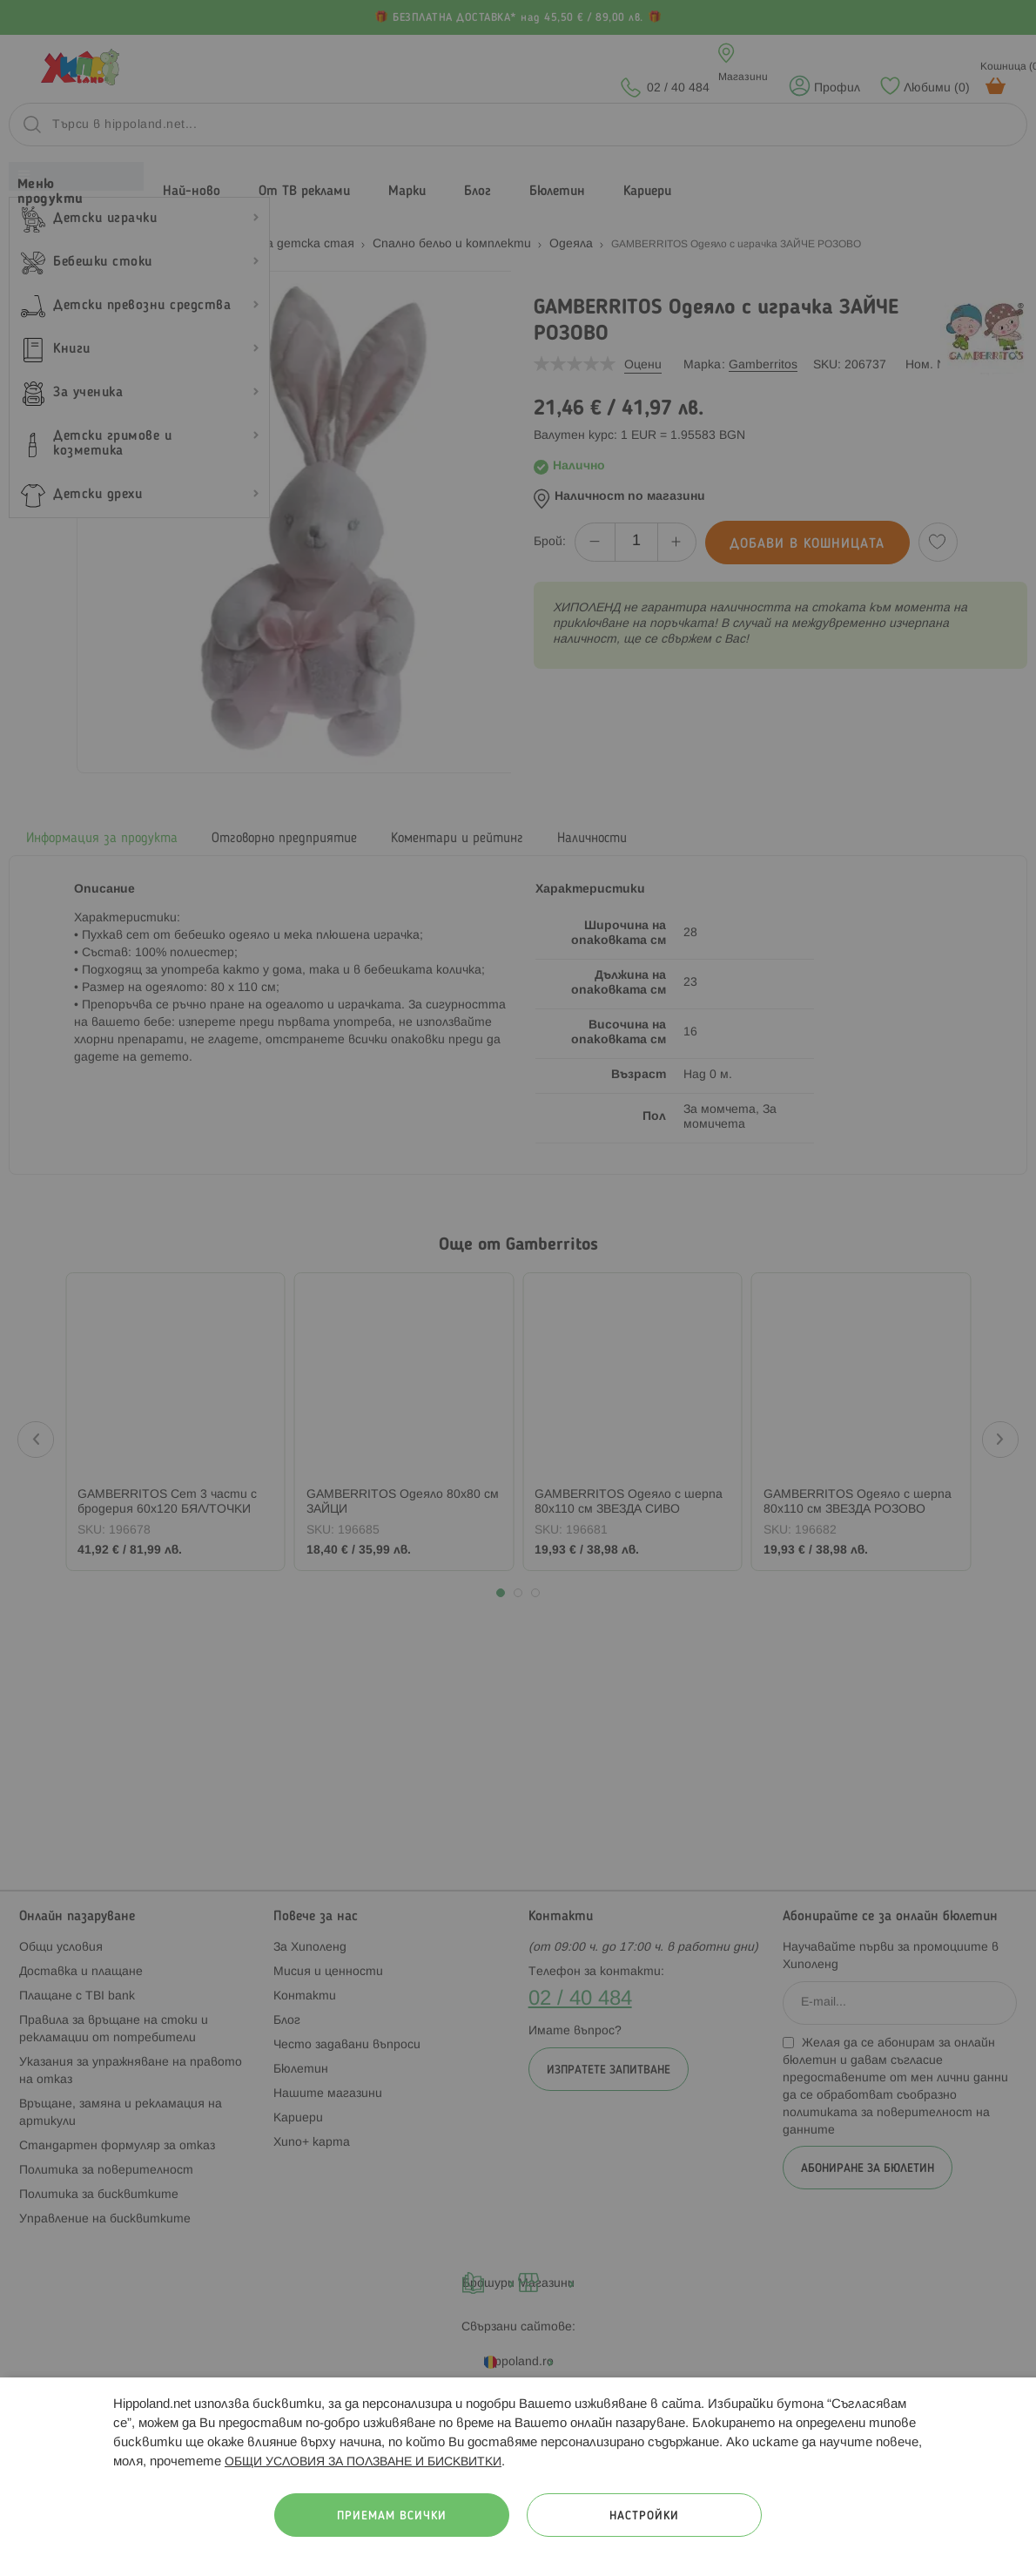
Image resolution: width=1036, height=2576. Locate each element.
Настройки (644, 2516)
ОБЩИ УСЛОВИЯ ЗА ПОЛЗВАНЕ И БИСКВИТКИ (363, 2462)
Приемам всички (392, 2516)
